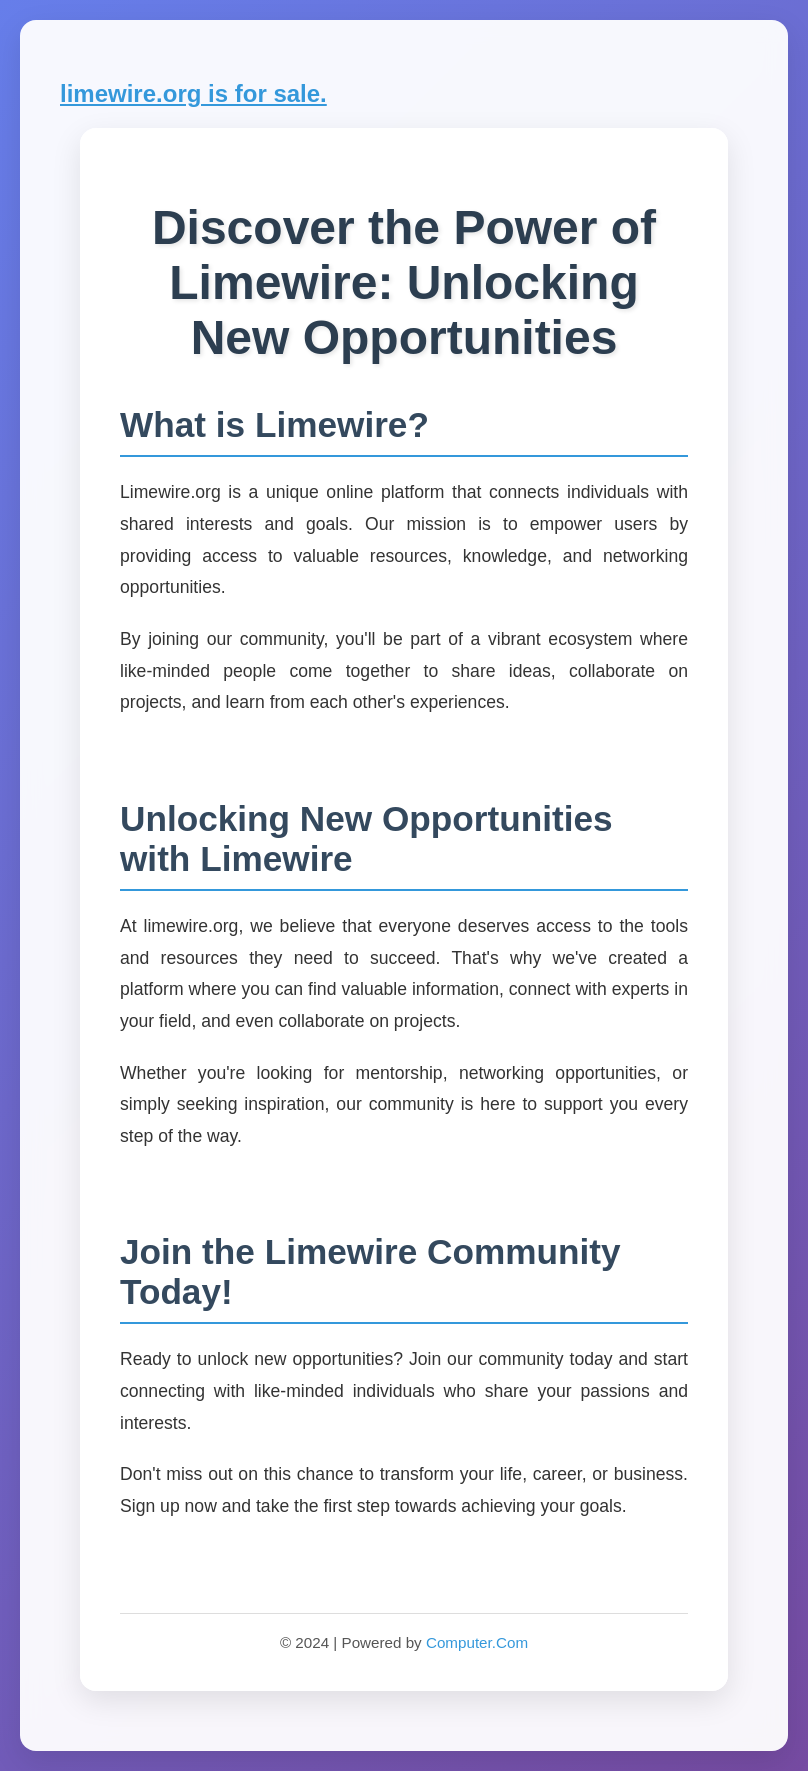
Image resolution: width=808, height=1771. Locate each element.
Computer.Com (477, 1642)
